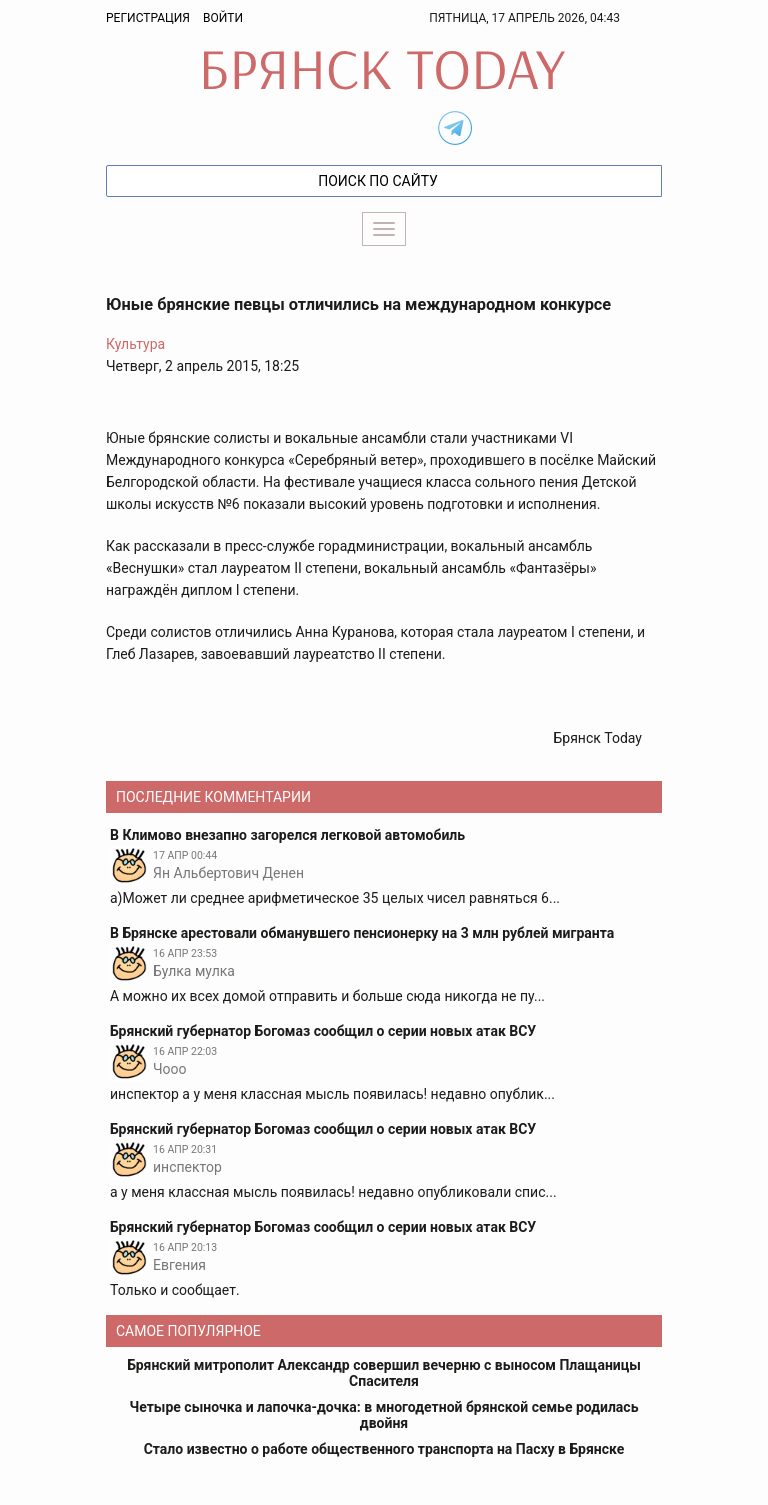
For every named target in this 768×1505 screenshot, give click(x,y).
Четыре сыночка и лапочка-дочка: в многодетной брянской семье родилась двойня (384, 1415)
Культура (135, 344)
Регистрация (148, 18)
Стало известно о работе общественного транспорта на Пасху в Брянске (384, 1449)
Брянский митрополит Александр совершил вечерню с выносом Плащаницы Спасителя (384, 1373)
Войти (223, 18)
